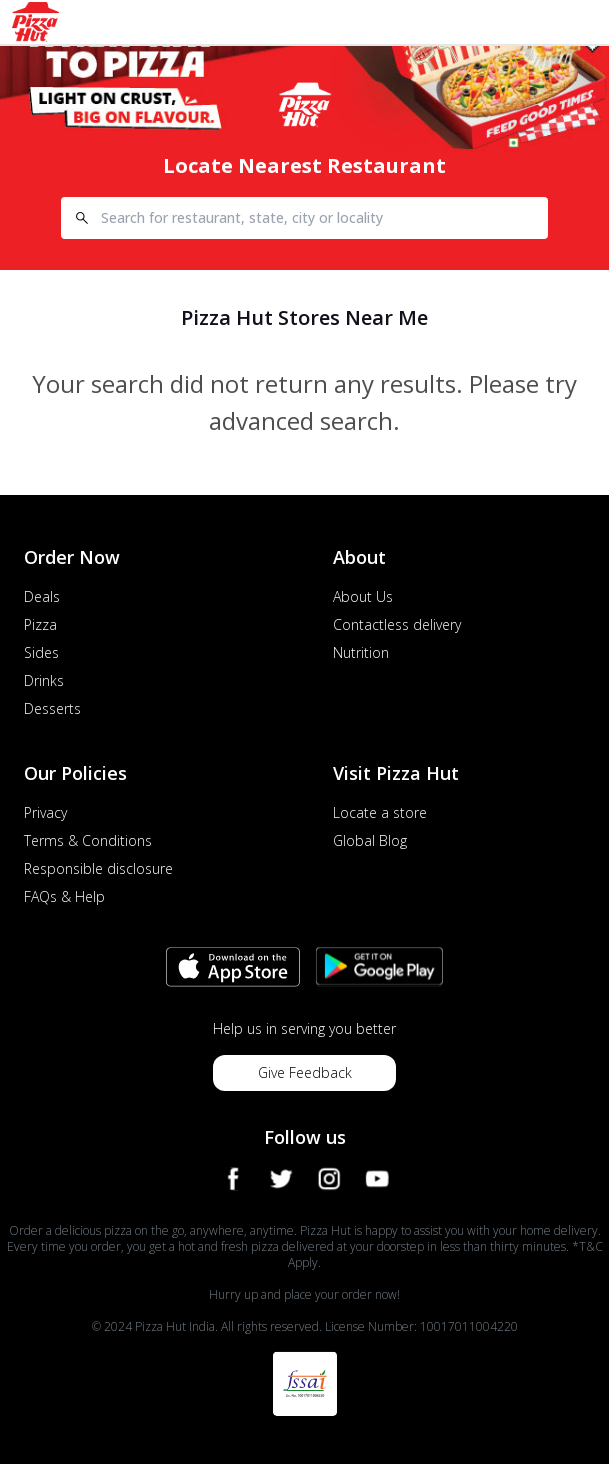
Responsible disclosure (98, 868)
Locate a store (380, 812)
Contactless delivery (397, 624)
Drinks (44, 680)
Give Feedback (305, 1072)
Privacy (45, 812)
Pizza (40, 624)
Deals (42, 596)
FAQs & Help (64, 896)
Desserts (52, 708)
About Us (363, 596)
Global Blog (370, 840)
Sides (41, 652)
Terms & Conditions (88, 840)
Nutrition (361, 652)
